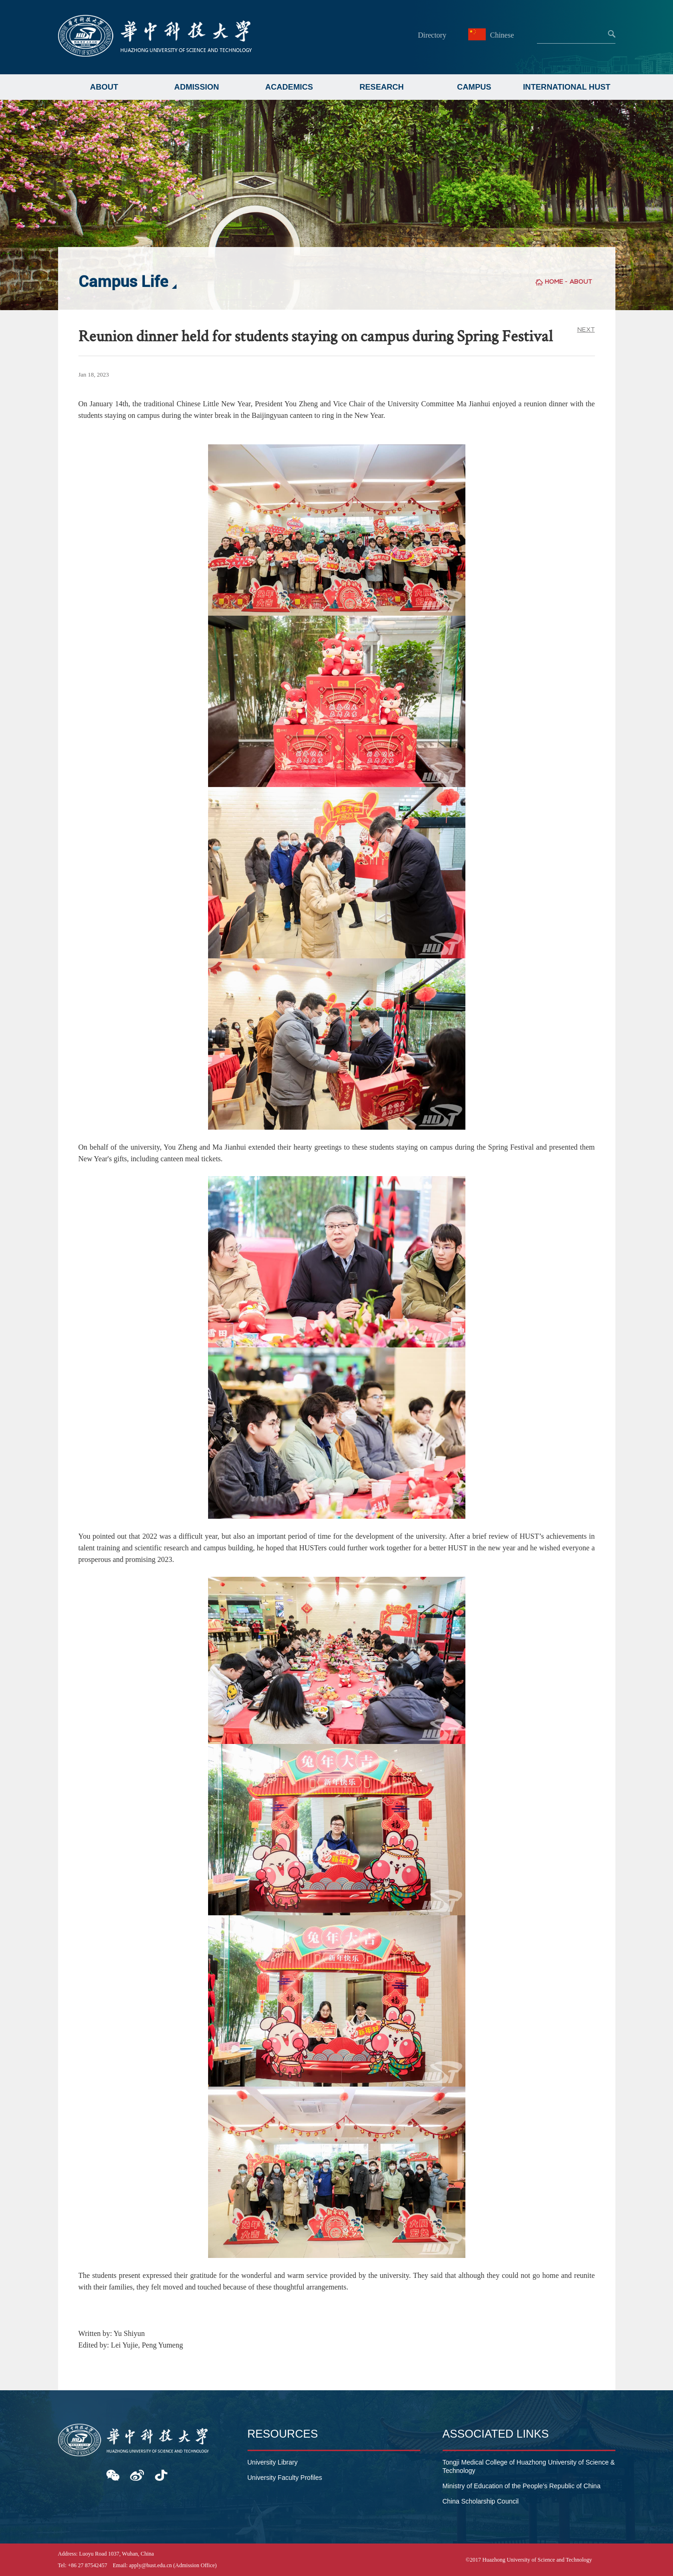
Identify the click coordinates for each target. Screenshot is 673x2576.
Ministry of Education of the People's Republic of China (522, 2486)
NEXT (586, 329)
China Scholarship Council (481, 2501)
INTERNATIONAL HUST (566, 87)
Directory (432, 35)
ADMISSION (196, 87)
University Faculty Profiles (285, 2477)
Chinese (492, 35)
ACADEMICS (289, 87)
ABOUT (104, 87)
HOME (554, 281)
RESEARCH (381, 87)
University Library (273, 2462)
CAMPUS (474, 87)
